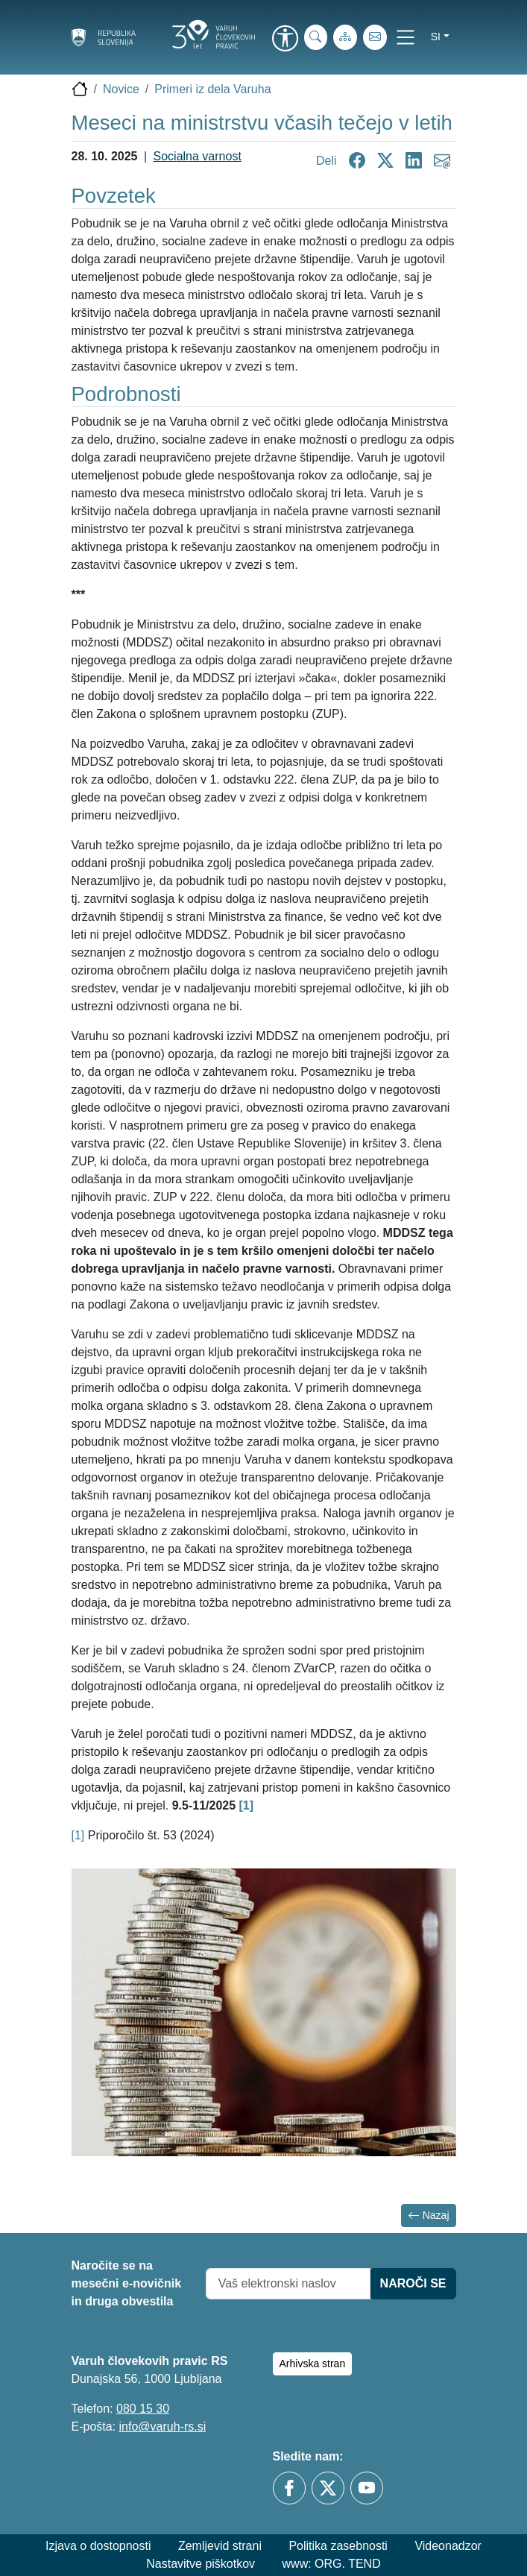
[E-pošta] (375, 37)
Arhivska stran (313, 2363)
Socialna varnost (198, 156)
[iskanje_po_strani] (316, 37)
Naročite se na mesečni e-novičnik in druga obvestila (127, 2283)
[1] (78, 1835)
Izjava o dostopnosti (98, 2545)
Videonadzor (448, 2545)
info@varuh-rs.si (162, 2426)
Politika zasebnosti (338, 2545)
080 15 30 (142, 2408)
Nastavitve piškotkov (200, 2563)
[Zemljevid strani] (345, 37)
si (436, 36)
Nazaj (428, 2215)
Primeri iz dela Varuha (212, 89)
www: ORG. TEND (332, 2563)
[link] (285, 39)
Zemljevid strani (220, 2545)
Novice (121, 89)
